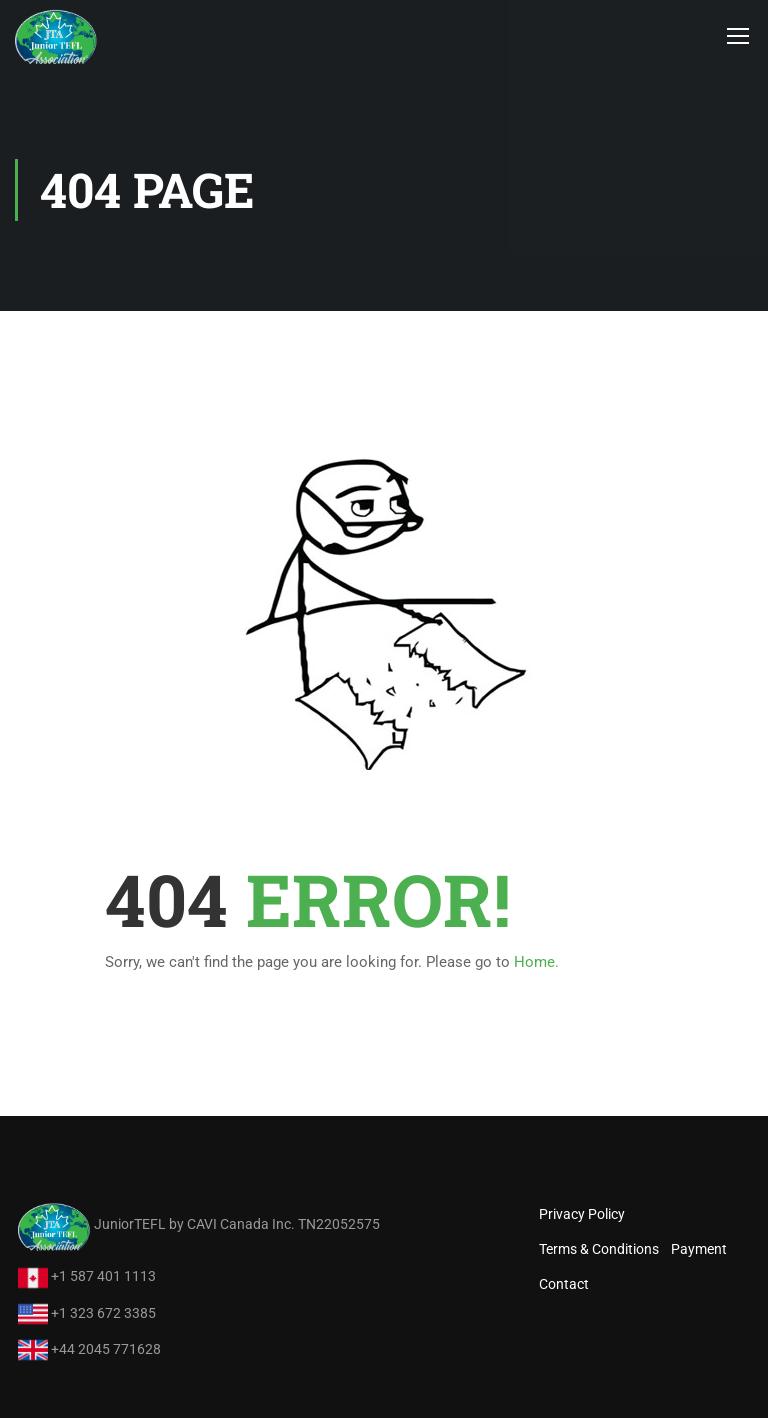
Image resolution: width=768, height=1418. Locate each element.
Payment (699, 1249)
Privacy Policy (582, 1214)
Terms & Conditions (599, 1249)
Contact (564, 1284)
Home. (536, 962)
